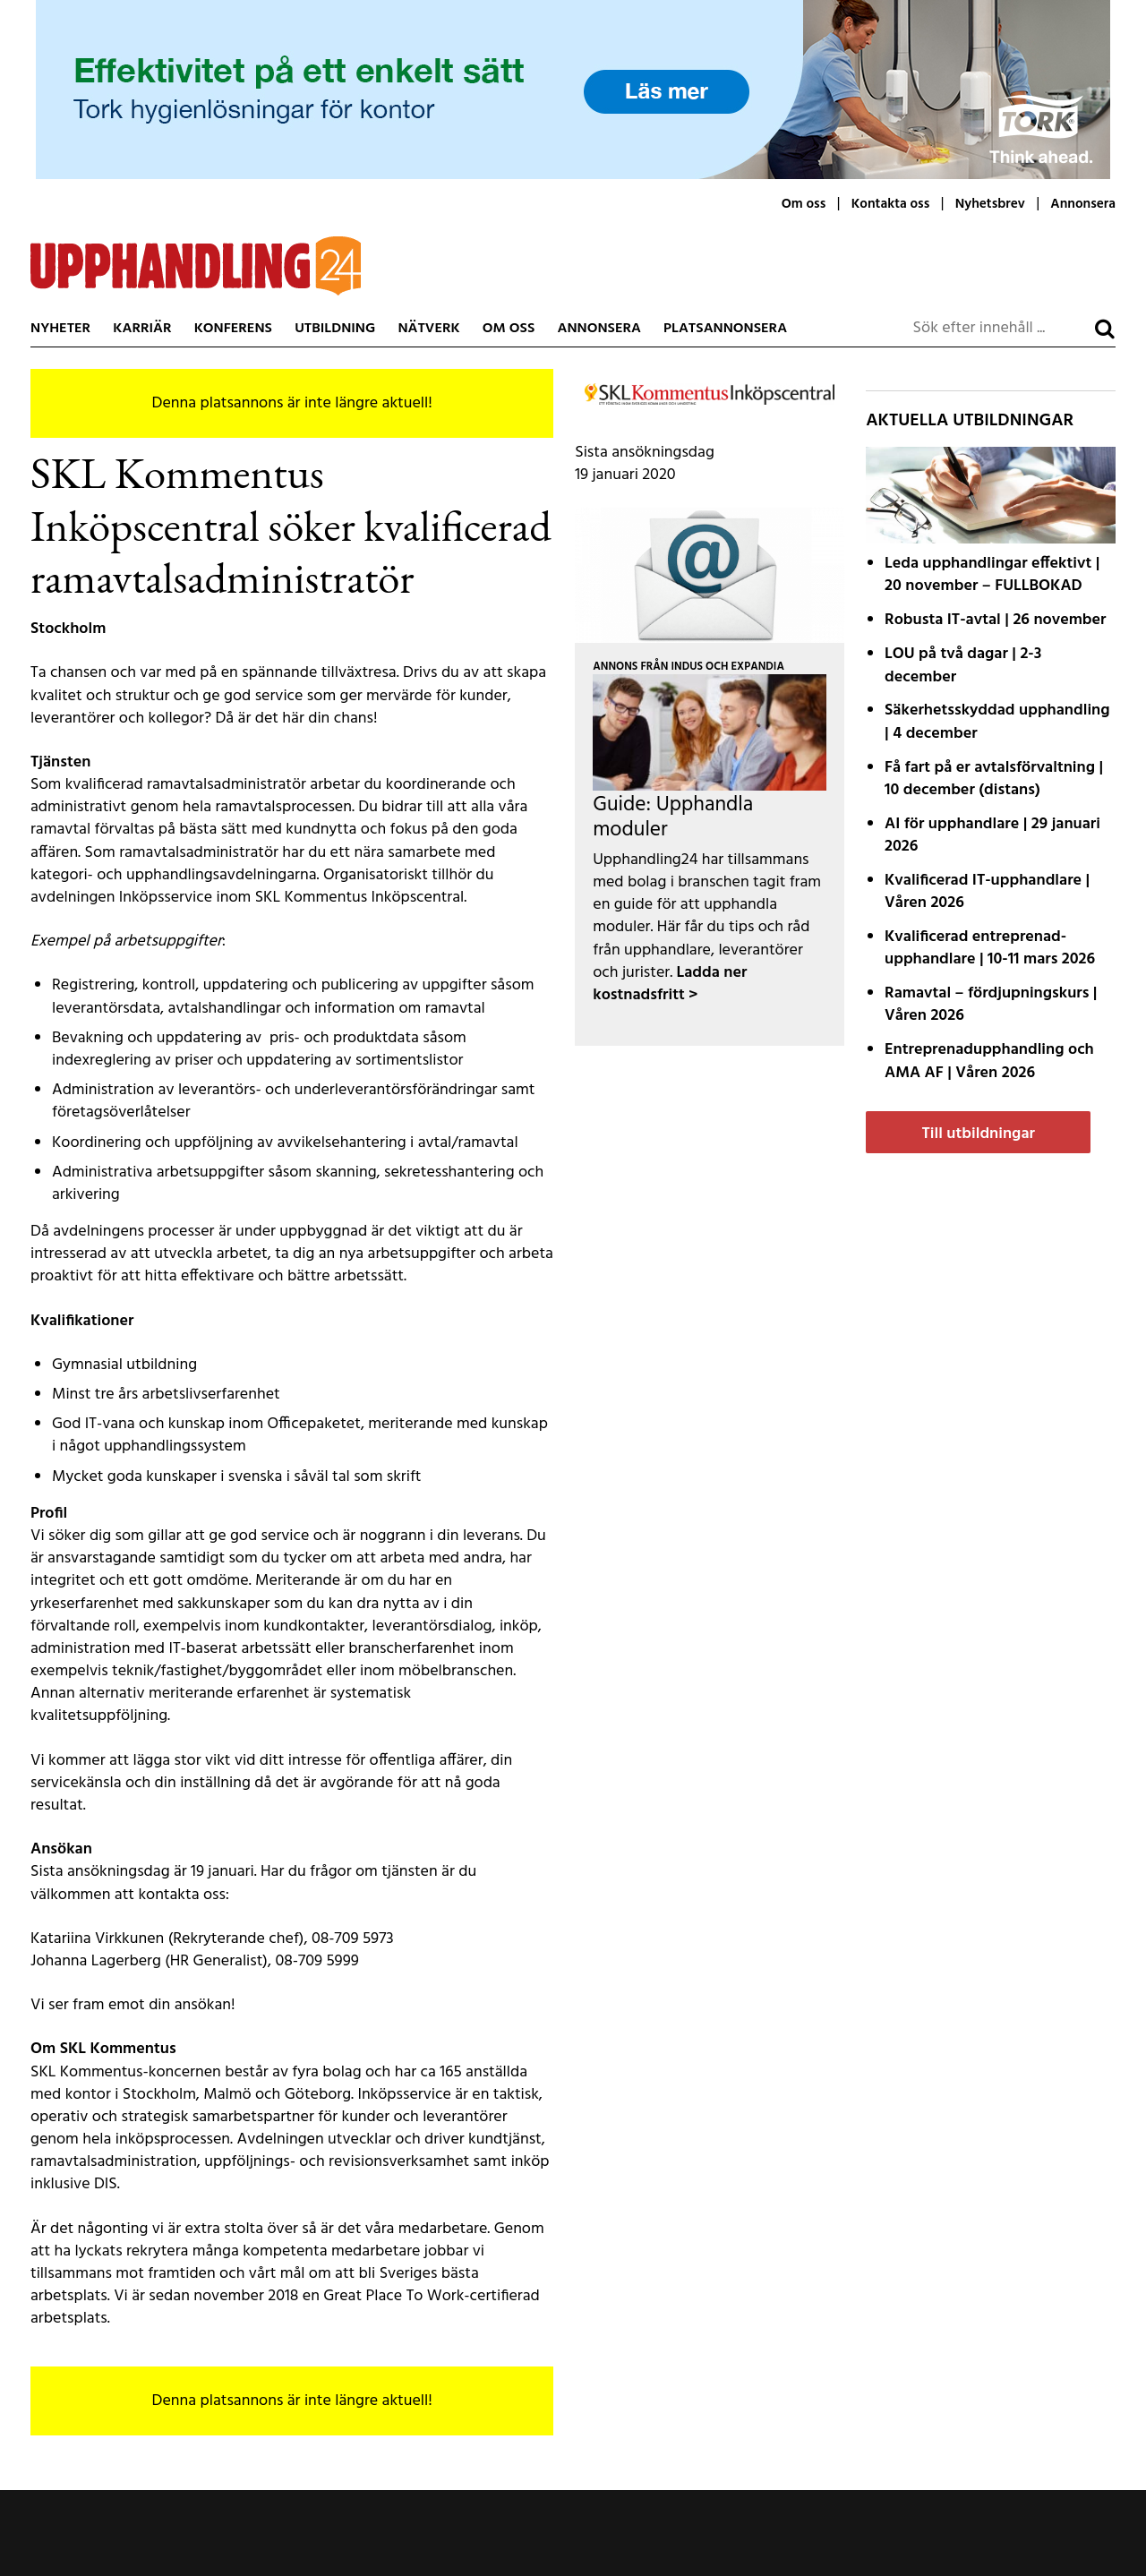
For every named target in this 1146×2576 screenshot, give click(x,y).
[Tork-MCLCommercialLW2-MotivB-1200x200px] (573, 89)
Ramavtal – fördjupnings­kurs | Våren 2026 (991, 1004)
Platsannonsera (725, 328)
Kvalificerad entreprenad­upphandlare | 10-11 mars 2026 (990, 948)
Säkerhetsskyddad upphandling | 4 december (997, 721)
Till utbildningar (977, 1134)
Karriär (142, 328)
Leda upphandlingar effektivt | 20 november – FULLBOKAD (992, 575)
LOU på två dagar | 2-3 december (963, 665)
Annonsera (1083, 204)
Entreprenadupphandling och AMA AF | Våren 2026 (989, 1061)
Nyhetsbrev (990, 204)
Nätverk (428, 328)
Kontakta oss (890, 204)
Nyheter (60, 328)
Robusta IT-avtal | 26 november (995, 620)
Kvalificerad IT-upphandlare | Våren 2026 (987, 892)
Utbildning (335, 328)
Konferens (233, 328)
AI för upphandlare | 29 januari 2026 (992, 835)
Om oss (803, 204)
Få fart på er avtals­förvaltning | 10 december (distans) (994, 779)
